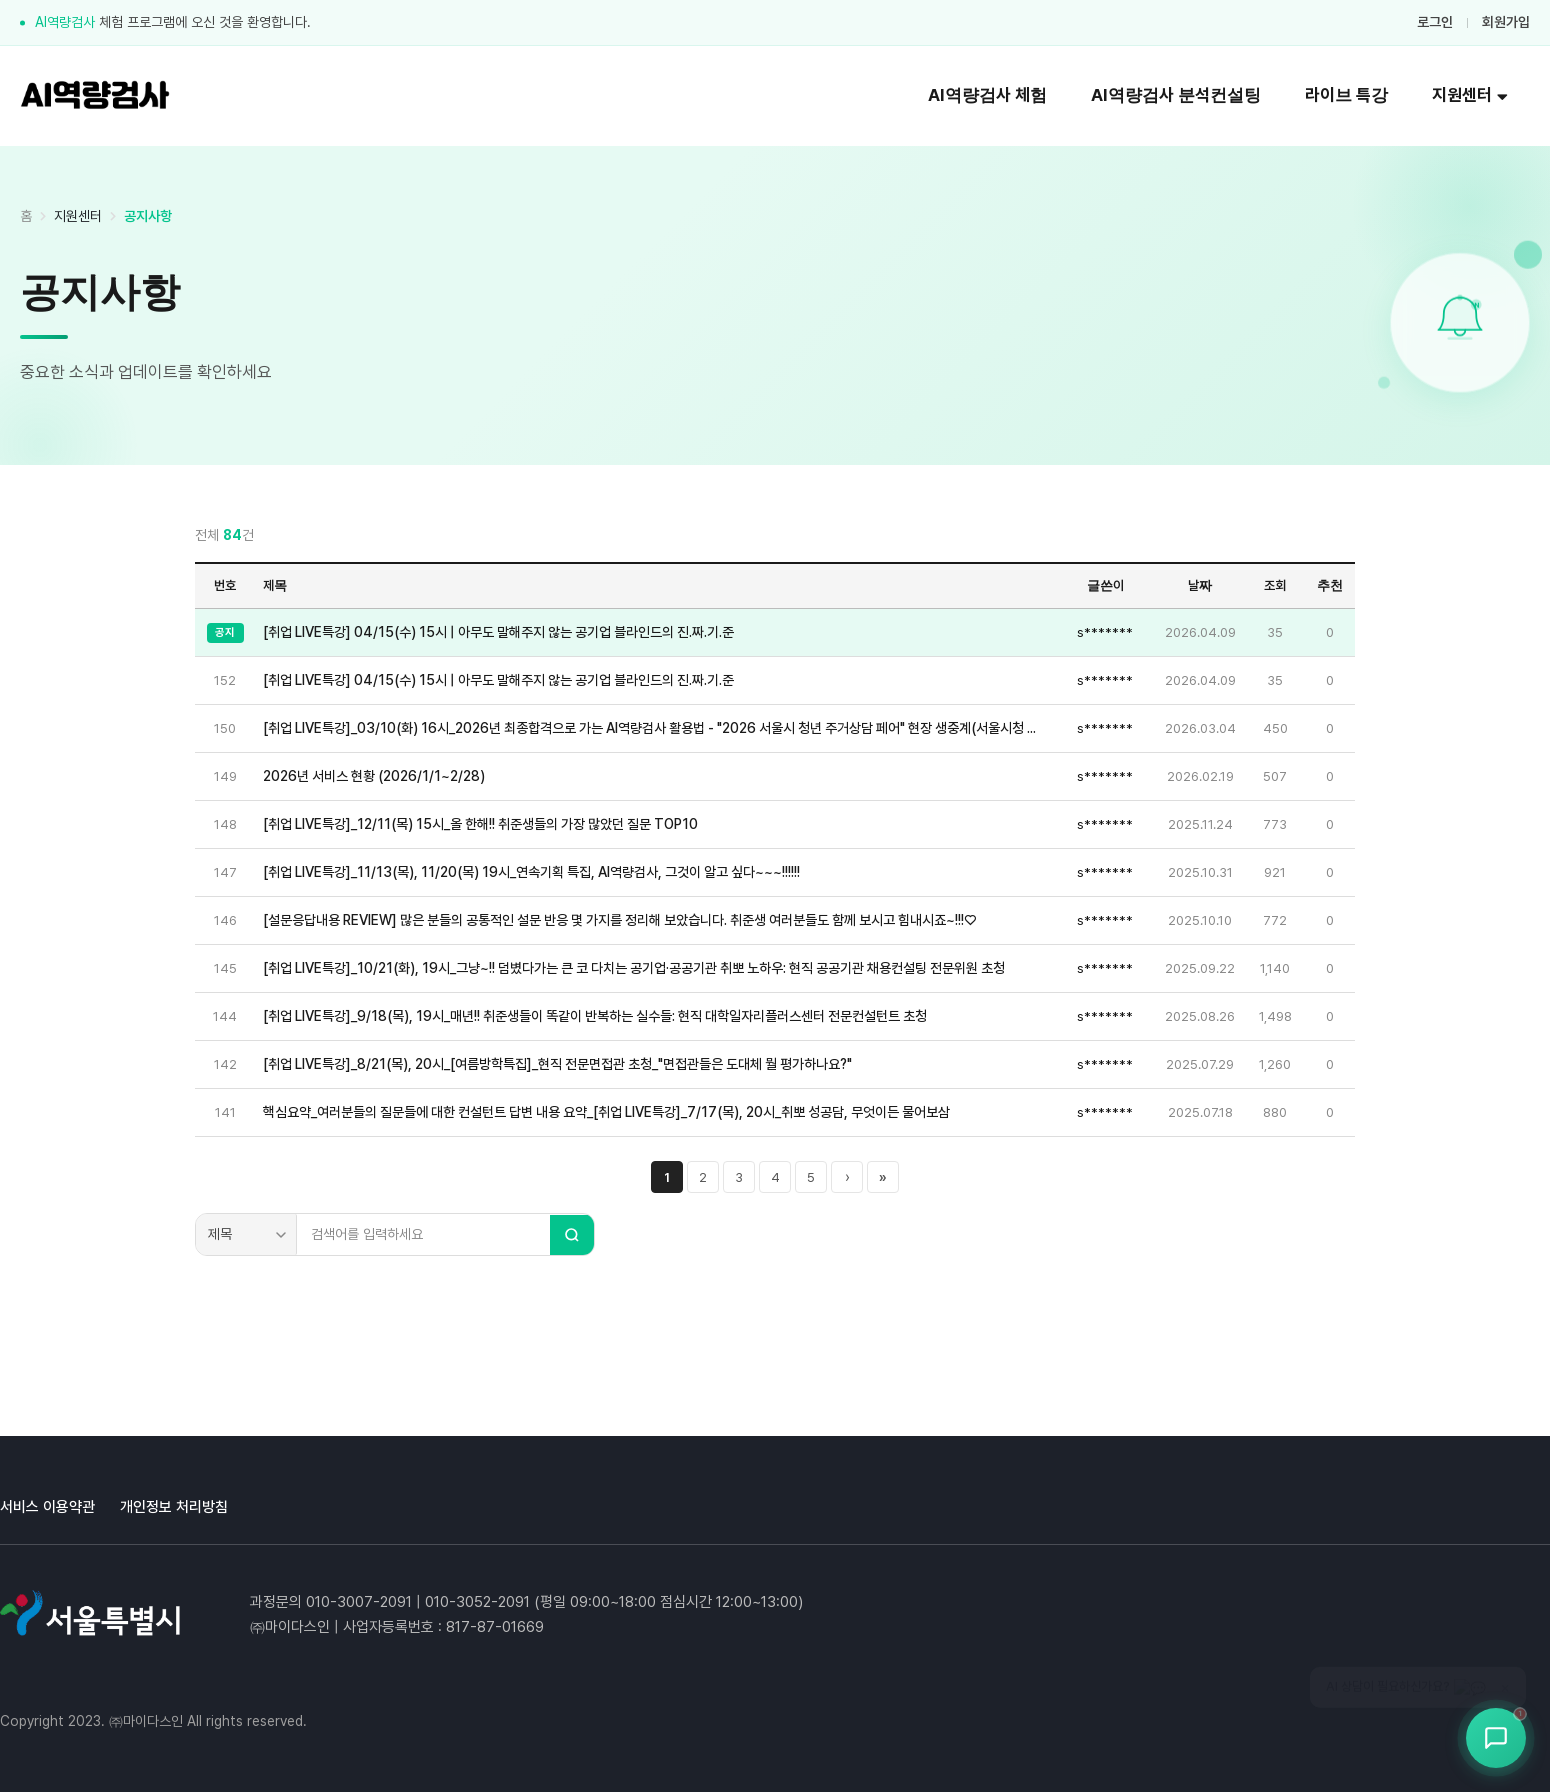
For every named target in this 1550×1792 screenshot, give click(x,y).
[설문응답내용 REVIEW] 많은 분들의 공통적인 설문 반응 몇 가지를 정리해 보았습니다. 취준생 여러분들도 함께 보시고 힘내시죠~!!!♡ (619, 920)
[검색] (572, 1235)
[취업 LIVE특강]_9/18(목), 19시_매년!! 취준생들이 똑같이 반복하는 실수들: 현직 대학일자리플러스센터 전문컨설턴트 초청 (595, 1016)
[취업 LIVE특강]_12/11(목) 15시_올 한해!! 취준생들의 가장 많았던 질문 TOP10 (480, 824)
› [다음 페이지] (847, 1177)
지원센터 (1470, 95)
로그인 (1435, 22)
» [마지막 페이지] (883, 1177)
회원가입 (1506, 22)
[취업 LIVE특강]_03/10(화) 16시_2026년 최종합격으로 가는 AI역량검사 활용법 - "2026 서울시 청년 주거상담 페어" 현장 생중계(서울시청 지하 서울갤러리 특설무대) (655, 728)
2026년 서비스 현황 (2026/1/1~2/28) (374, 776)
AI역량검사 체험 (987, 95)
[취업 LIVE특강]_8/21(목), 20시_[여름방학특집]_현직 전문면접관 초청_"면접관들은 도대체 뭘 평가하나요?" (557, 1064)
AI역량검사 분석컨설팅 (1176, 95)
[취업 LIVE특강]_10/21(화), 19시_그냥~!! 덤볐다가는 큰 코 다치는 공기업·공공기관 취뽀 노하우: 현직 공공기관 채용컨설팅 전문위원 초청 (634, 968)
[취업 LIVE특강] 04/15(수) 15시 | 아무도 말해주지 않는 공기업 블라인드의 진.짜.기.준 (498, 632)
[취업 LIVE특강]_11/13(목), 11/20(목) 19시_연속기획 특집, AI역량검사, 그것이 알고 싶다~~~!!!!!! (531, 872)
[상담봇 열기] (1496, 1738)
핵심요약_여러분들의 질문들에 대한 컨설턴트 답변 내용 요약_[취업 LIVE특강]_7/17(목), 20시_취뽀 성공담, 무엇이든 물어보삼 (606, 1112)
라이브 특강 (1346, 95)
